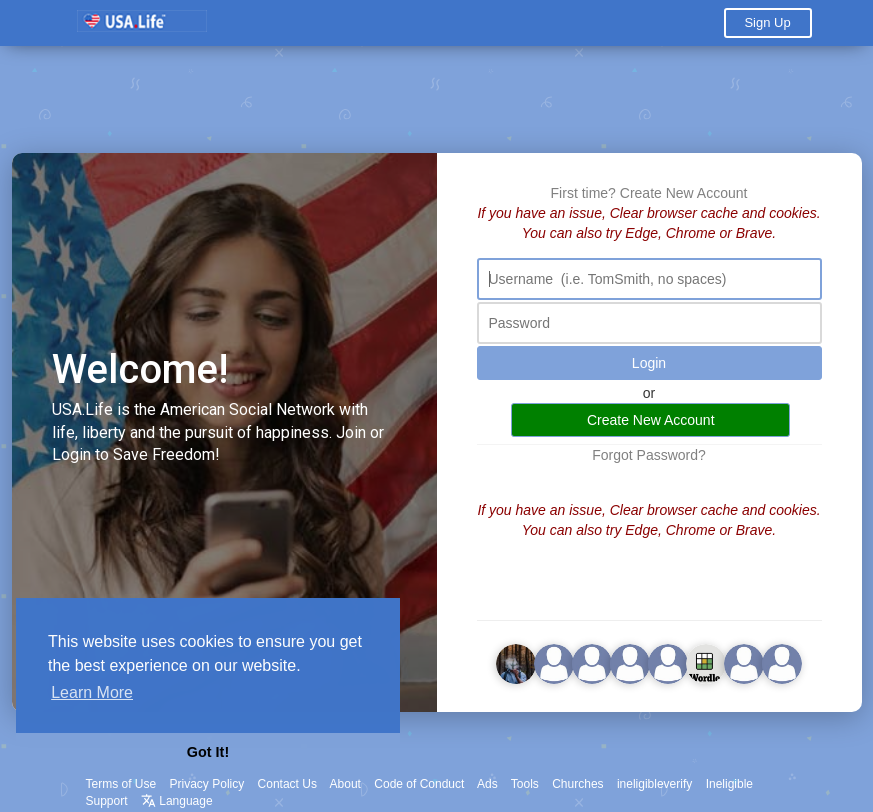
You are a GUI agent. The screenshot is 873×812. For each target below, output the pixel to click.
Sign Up (767, 22)
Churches (577, 784)
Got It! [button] (208, 752)
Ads (487, 784)
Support (107, 801)
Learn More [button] (92, 692)
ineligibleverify (654, 784)
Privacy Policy (207, 784)
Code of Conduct (419, 784)
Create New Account (684, 193)
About (345, 784)
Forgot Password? (649, 455)
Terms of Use (121, 784)
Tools (525, 784)
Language (177, 801)
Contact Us (287, 784)
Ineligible (729, 784)
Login (649, 363)
